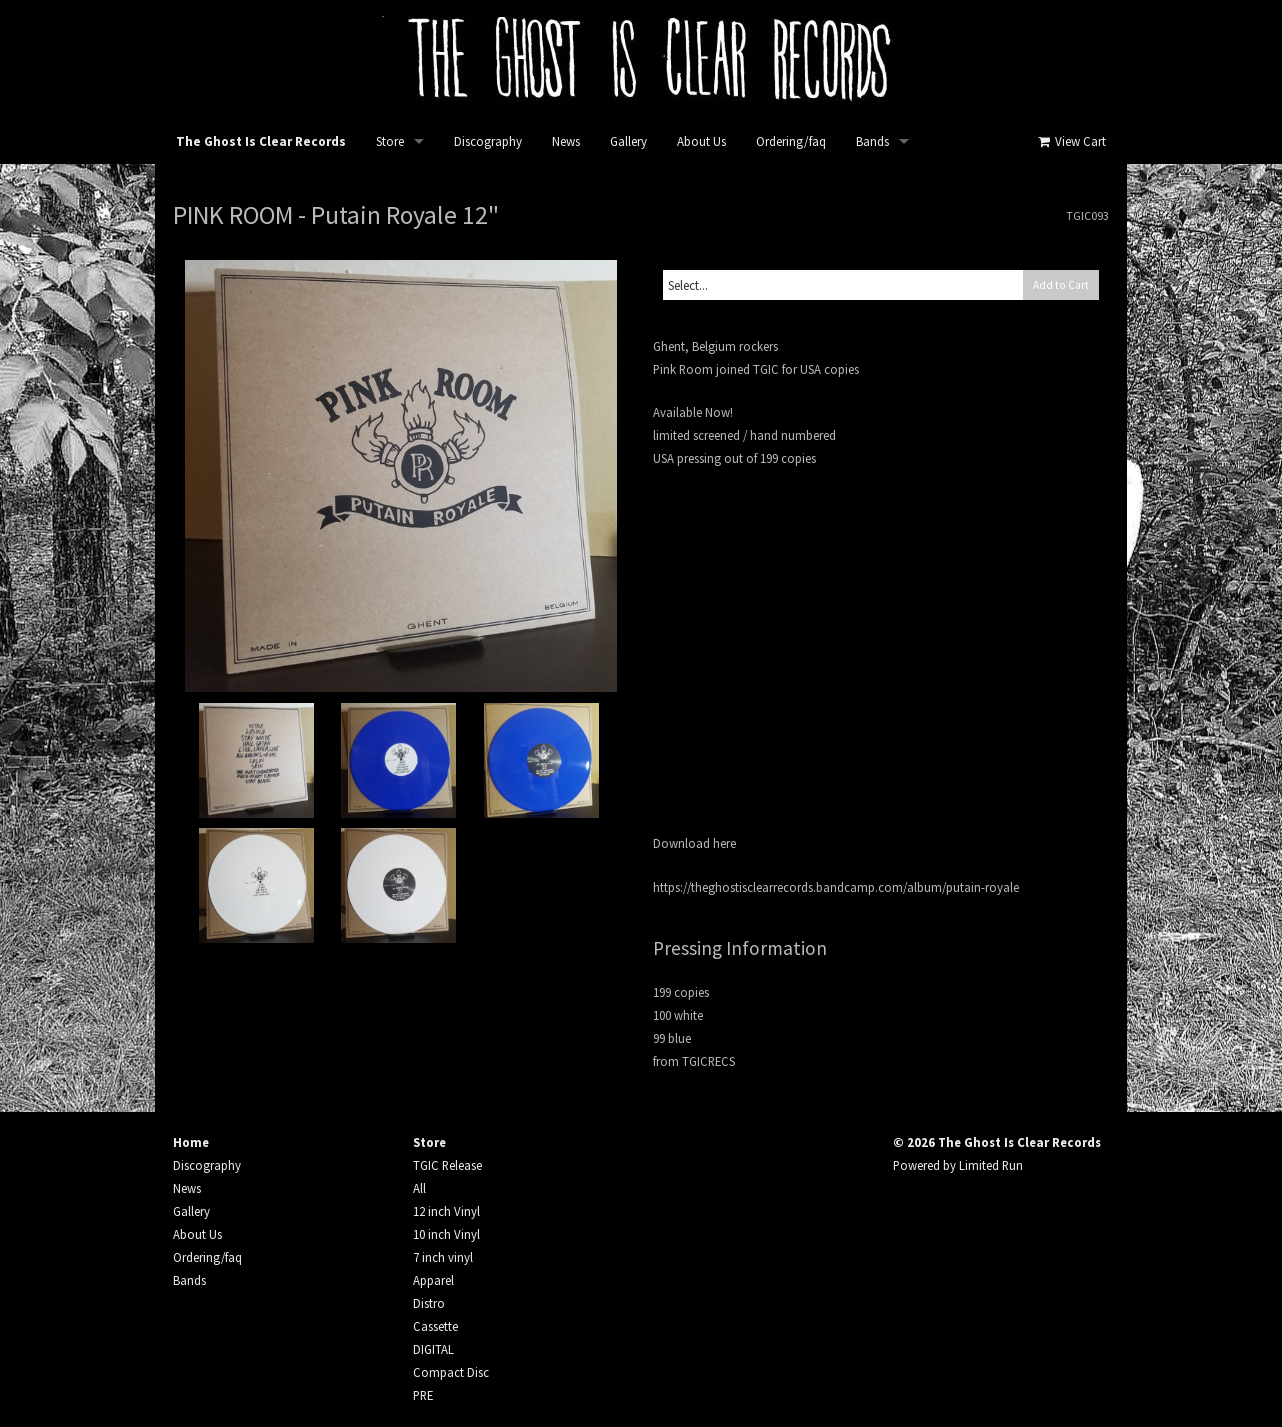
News (566, 141)
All (419, 1188)
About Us (701, 141)
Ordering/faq (791, 141)
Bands (872, 141)
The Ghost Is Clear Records (261, 141)
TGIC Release (447, 1165)
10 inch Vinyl (446, 1234)
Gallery (628, 141)
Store (390, 141)
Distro (429, 1303)
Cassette (435, 1326)
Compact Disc (451, 1372)
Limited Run (991, 1165)
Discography (488, 141)
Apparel (433, 1280)
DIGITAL (433, 1349)
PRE (423, 1395)
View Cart (1070, 141)
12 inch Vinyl (446, 1211)
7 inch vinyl (443, 1257)
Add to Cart (1061, 285)
